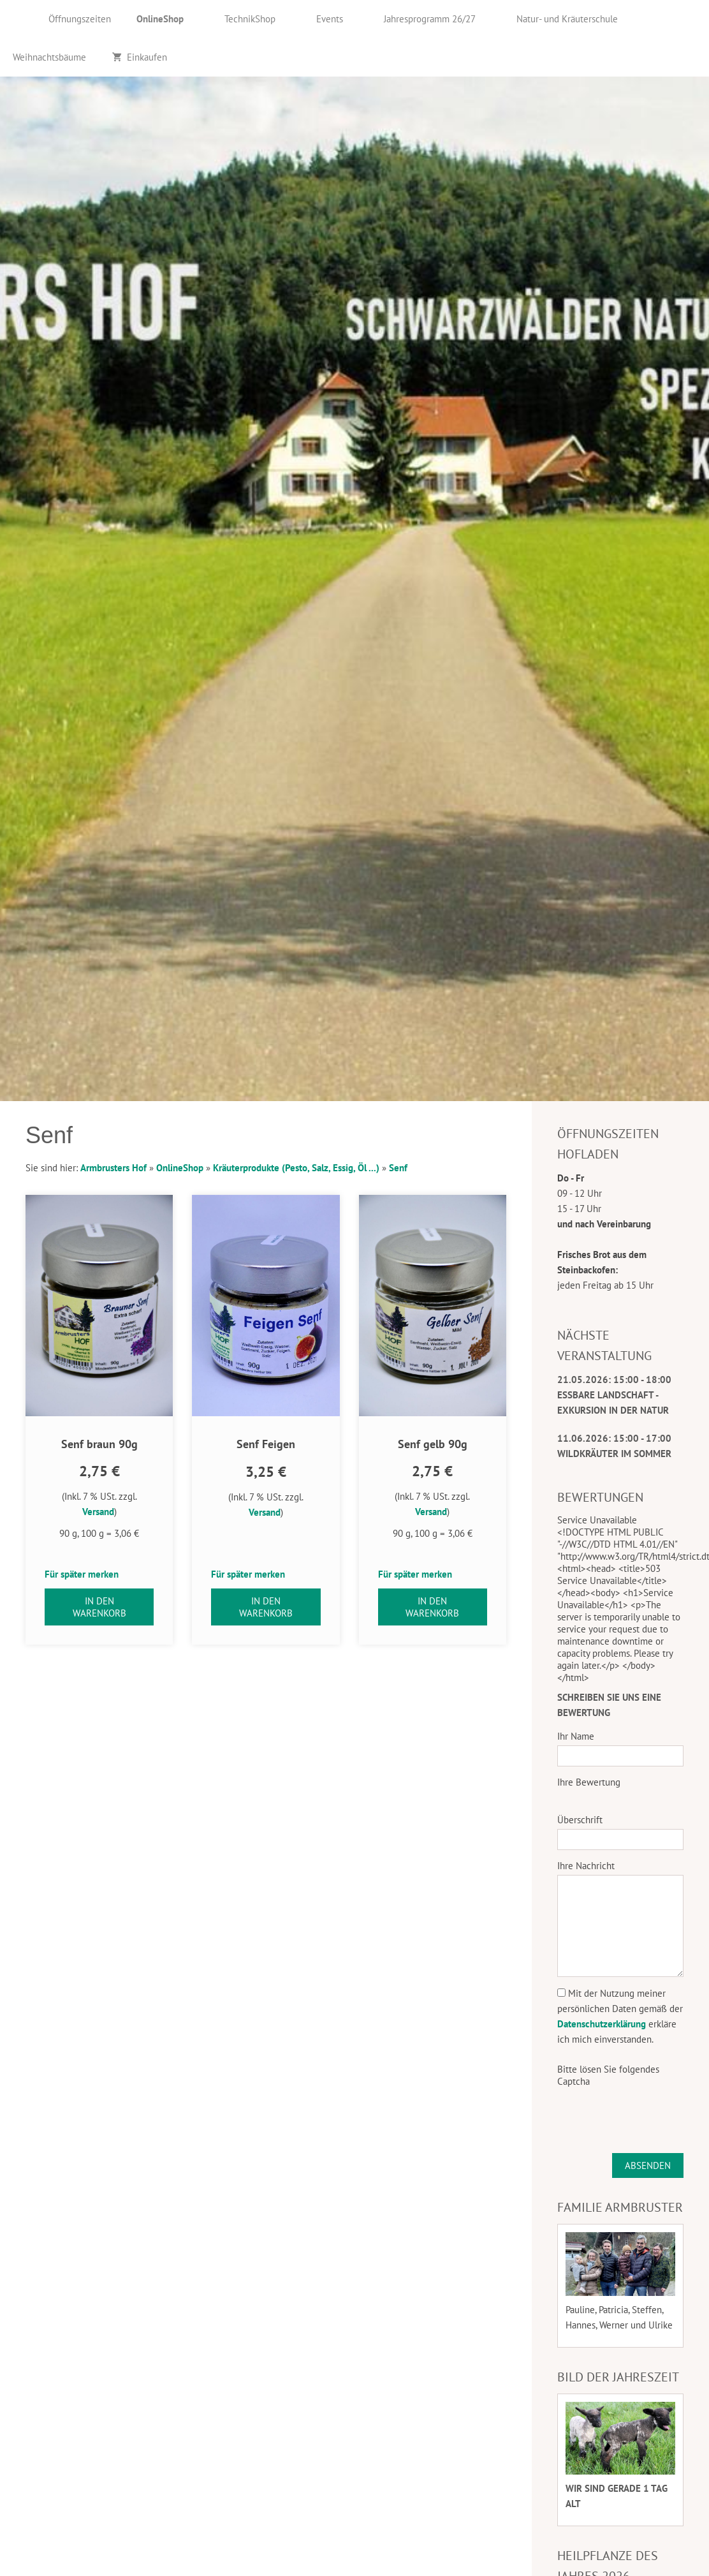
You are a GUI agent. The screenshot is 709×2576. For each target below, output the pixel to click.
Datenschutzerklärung (601, 2024)
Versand (98, 1512)
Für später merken (82, 1574)
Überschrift (580, 1820)
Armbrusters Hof (113, 1168)
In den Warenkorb (99, 1607)
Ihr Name (575, 1736)
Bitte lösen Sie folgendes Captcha (608, 2075)
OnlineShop (179, 1168)
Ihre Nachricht (586, 1866)
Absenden (648, 2165)
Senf (398, 1168)
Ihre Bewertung (588, 1782)
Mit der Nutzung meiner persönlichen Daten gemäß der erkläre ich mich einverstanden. (620, 2016)
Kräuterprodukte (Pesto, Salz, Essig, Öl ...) (296, 1168)
